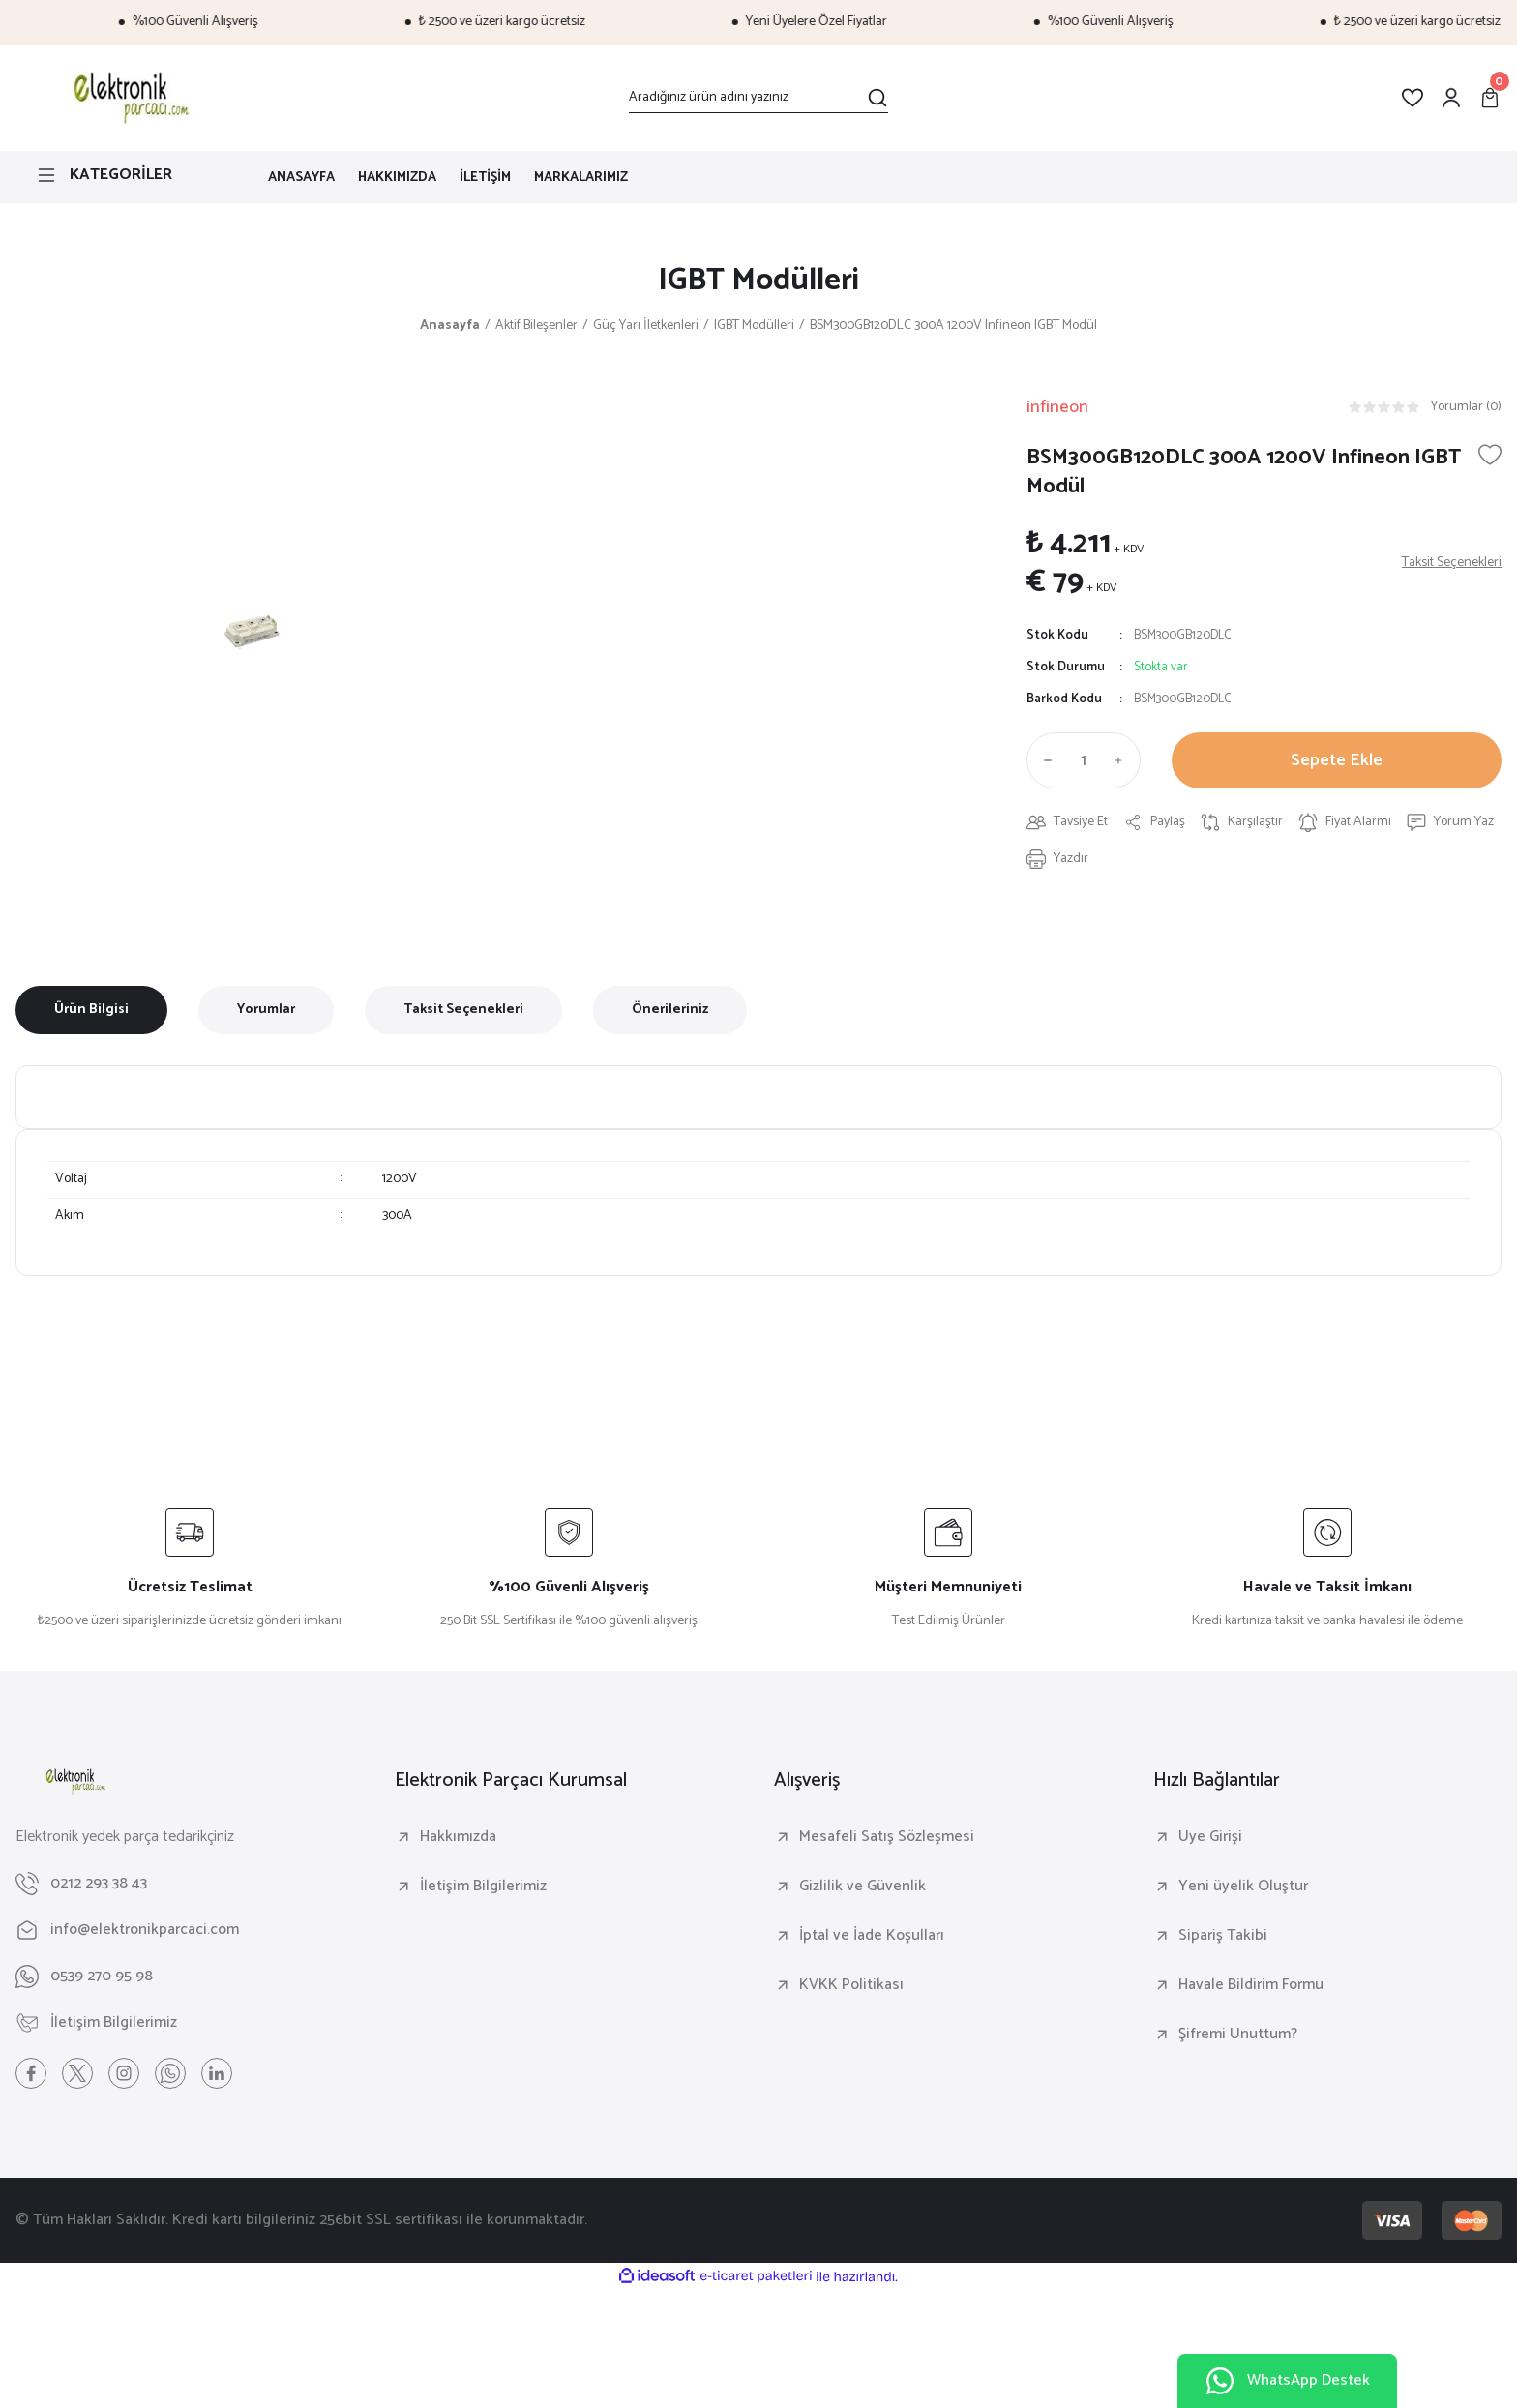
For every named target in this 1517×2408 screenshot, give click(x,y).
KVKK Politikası (851, 1985)
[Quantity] (1083, 760)
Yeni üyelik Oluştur (1243, 1886)
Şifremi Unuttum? (1237, 2034)
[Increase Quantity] (1123, 760)
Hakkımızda (458, 1837)
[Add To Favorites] (1490, 454)
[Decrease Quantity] (1043, 760)
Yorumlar (266, 1009)
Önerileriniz (670, 1009)
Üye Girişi (1210, 1837)
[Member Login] (1451, 97)
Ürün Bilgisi (91, 1009)
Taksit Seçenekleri (463, 1009)
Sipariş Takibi (1222, 1935)
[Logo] (128, 98)
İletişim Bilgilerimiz (483, 1886)
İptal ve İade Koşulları (871, 1935)
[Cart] (1490, 97)
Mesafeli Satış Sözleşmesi (886, 1837)
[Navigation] (126, 175)
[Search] (758, 97)
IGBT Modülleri (758, 280)
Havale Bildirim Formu (1251, 1985)
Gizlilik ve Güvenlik (862, 1886)
